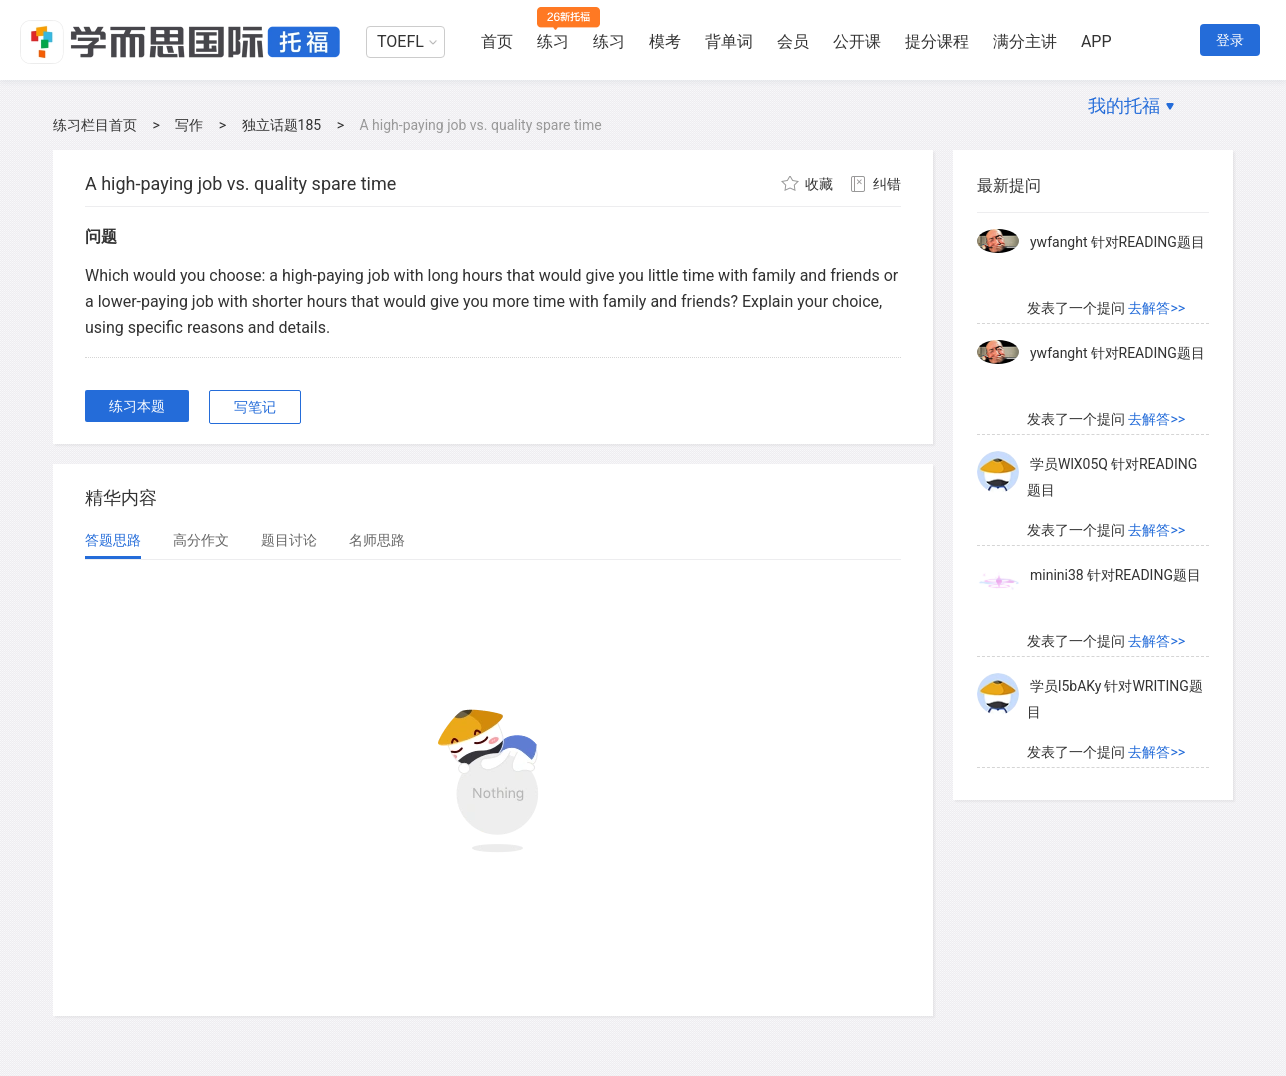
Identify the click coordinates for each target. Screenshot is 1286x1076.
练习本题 (137, 406)
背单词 (729, 41)
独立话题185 (282, 125)
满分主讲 (1025, 41)
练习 (553, 41)
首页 (497, 41)
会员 (793, 41)
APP (1096, 41)
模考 (665, 41)
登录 (1230, 40)
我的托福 (1124, 105)
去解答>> (1156, 308)
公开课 (857, 41)
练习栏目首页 (95, 125)
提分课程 (937, 41)
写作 (189, 125)
